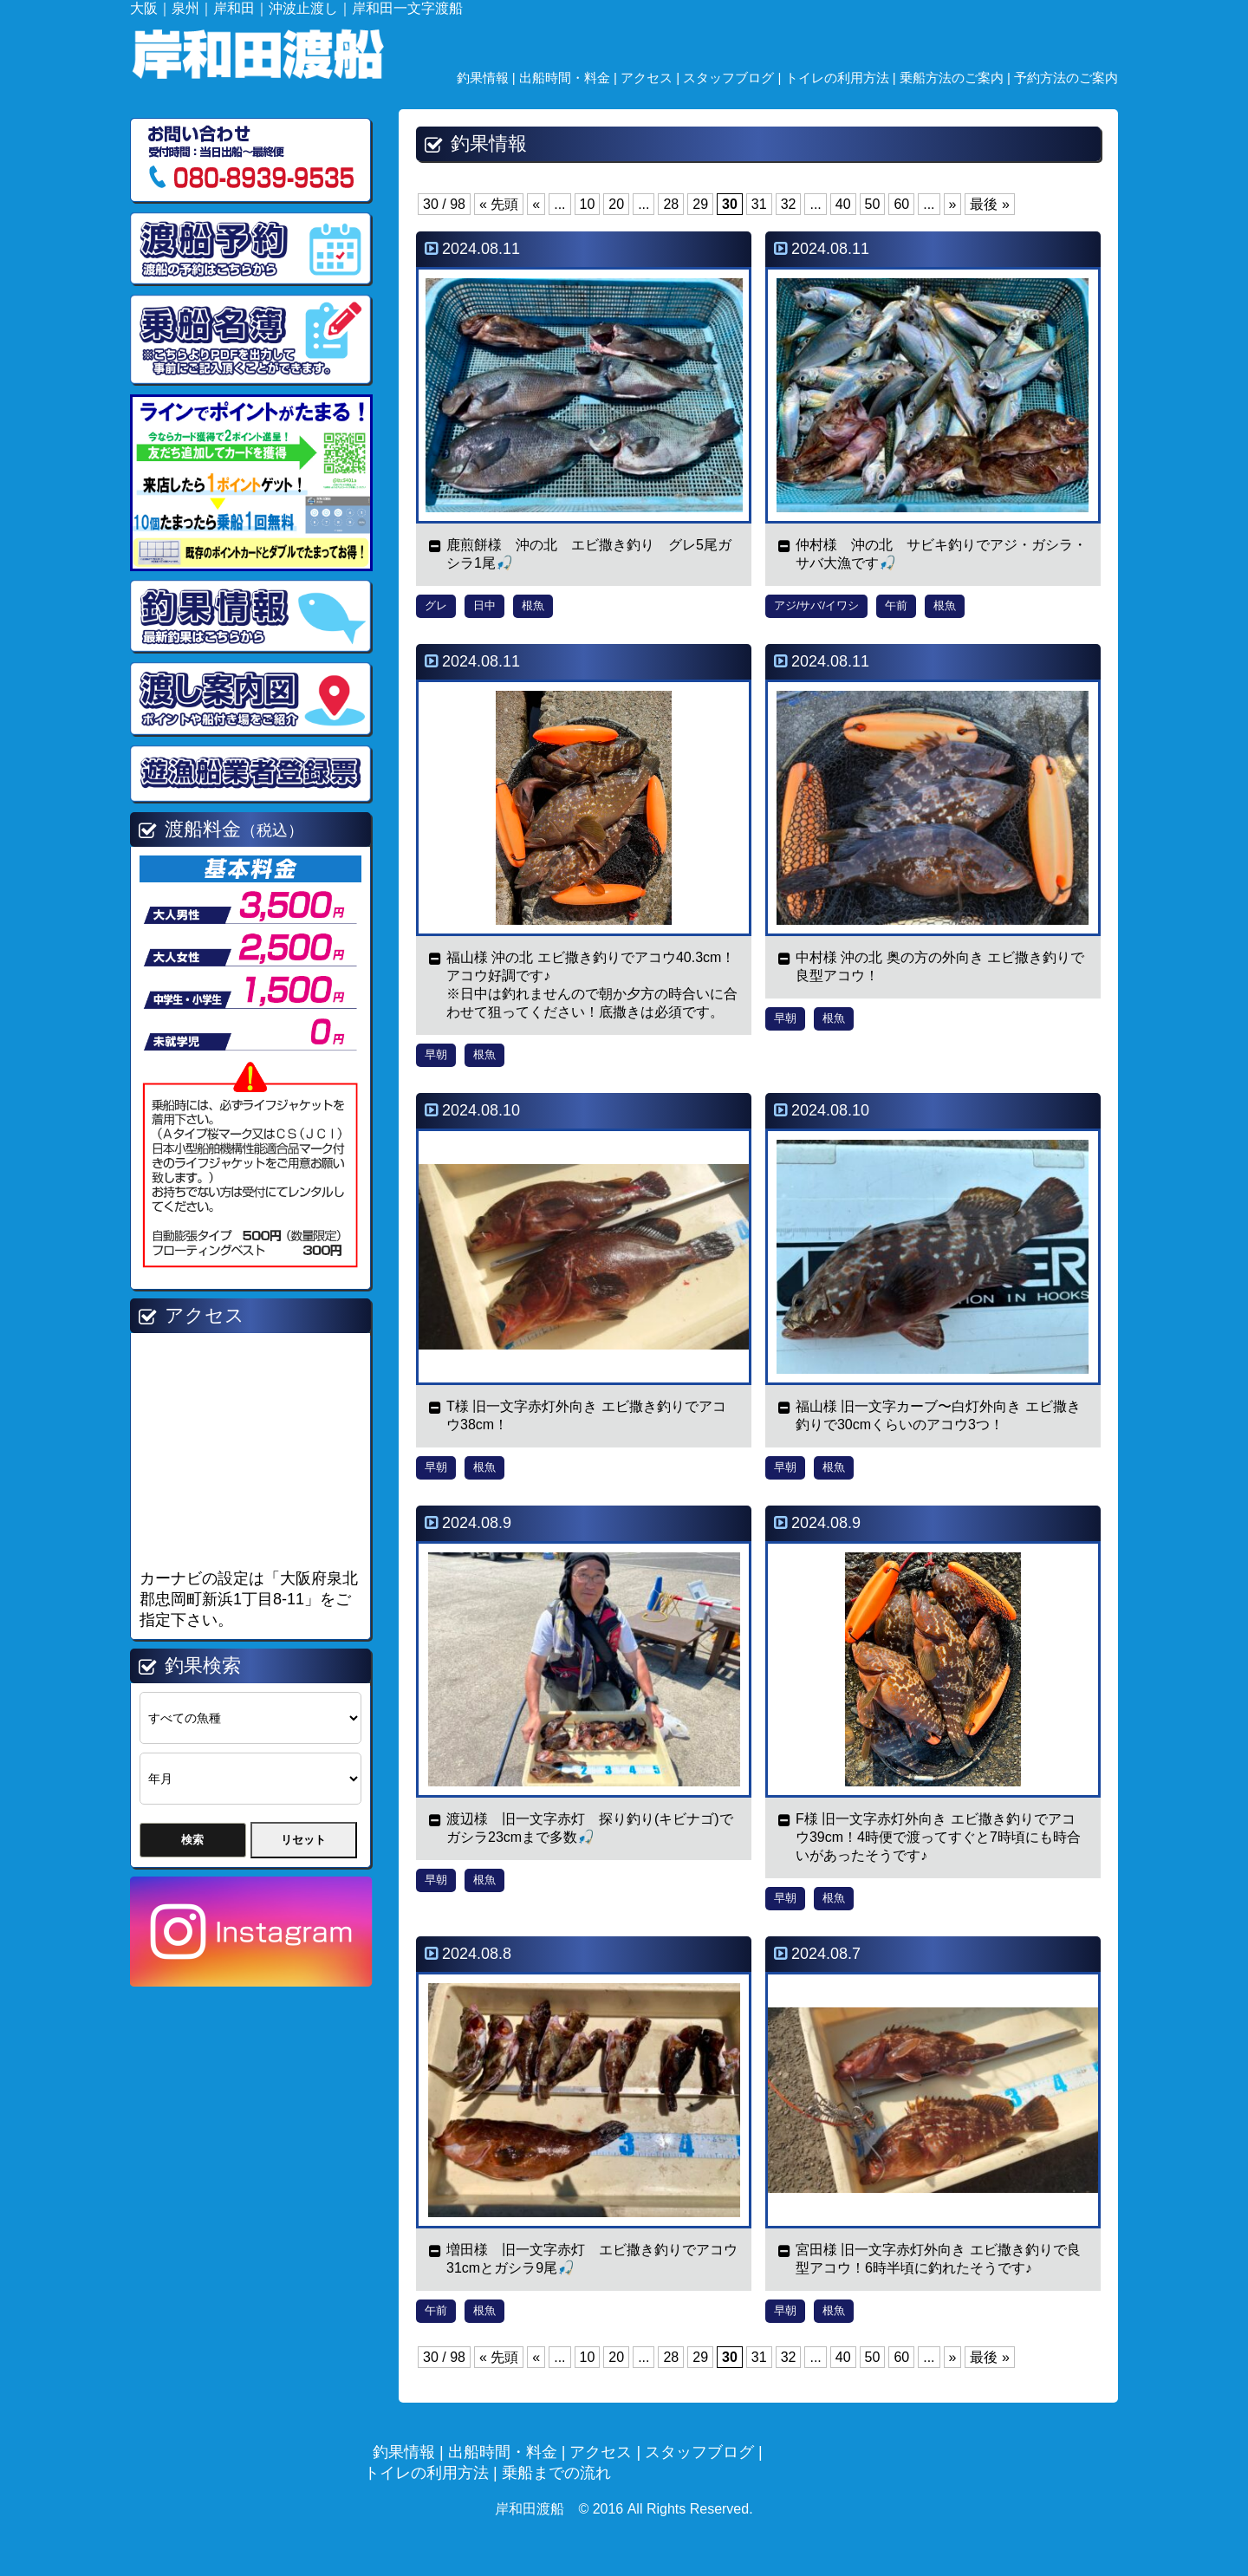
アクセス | (652, 77)
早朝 (436, 1054)
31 (759, 204)
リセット (303, 1839)
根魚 (533, 605)
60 (901, 204)
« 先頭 (498, 204)
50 (873, 204)
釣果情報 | (488, 77)
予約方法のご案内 (1066, 77)
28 (671, 204)
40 (843, 204)
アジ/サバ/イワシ (816, 605)
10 (587, 204)
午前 (896, 605)
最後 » (989, 204)
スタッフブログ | (733, 77)
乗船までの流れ (556, 2473)
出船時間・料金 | (570, 77)
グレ (436, 605)
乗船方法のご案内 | (957, 77)
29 (700, 204)
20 (616, 204)
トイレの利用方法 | (842, 77)
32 (788, 204)
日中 (484, 605)
